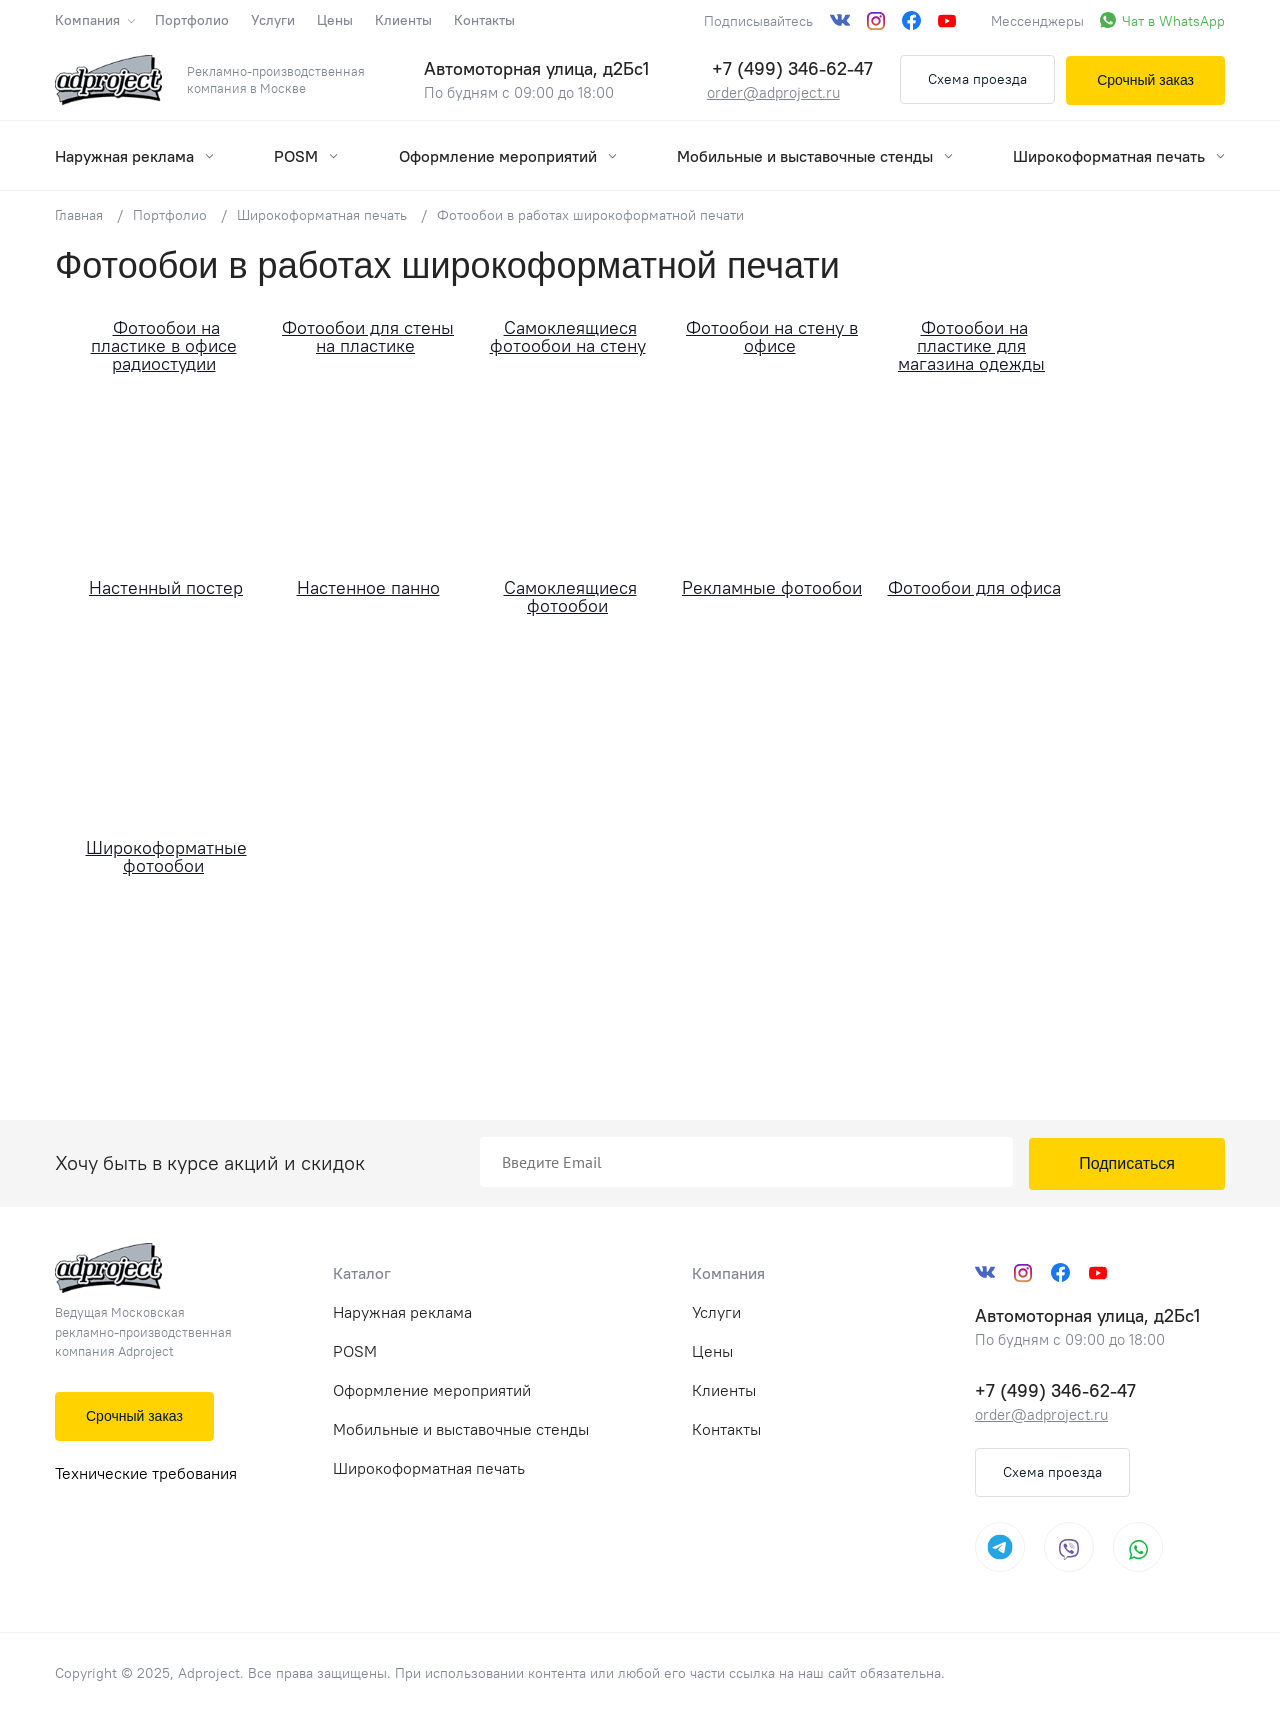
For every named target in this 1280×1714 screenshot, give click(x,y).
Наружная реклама (134, 156)
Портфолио (192, 20)
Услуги (273, 20)
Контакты (484, 20)
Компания (94, 20)
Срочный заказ (1145, 80)
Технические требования (146, 1473)
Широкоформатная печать (1119, 156)
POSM (306, 156)
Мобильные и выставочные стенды (815, 156)
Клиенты (403, 20)
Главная (79, 215)
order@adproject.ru (773, 92)
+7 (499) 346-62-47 (792, 68)
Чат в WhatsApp (1173, 21)
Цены (335, 20)
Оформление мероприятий (508, 156)
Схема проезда (977, 79)
